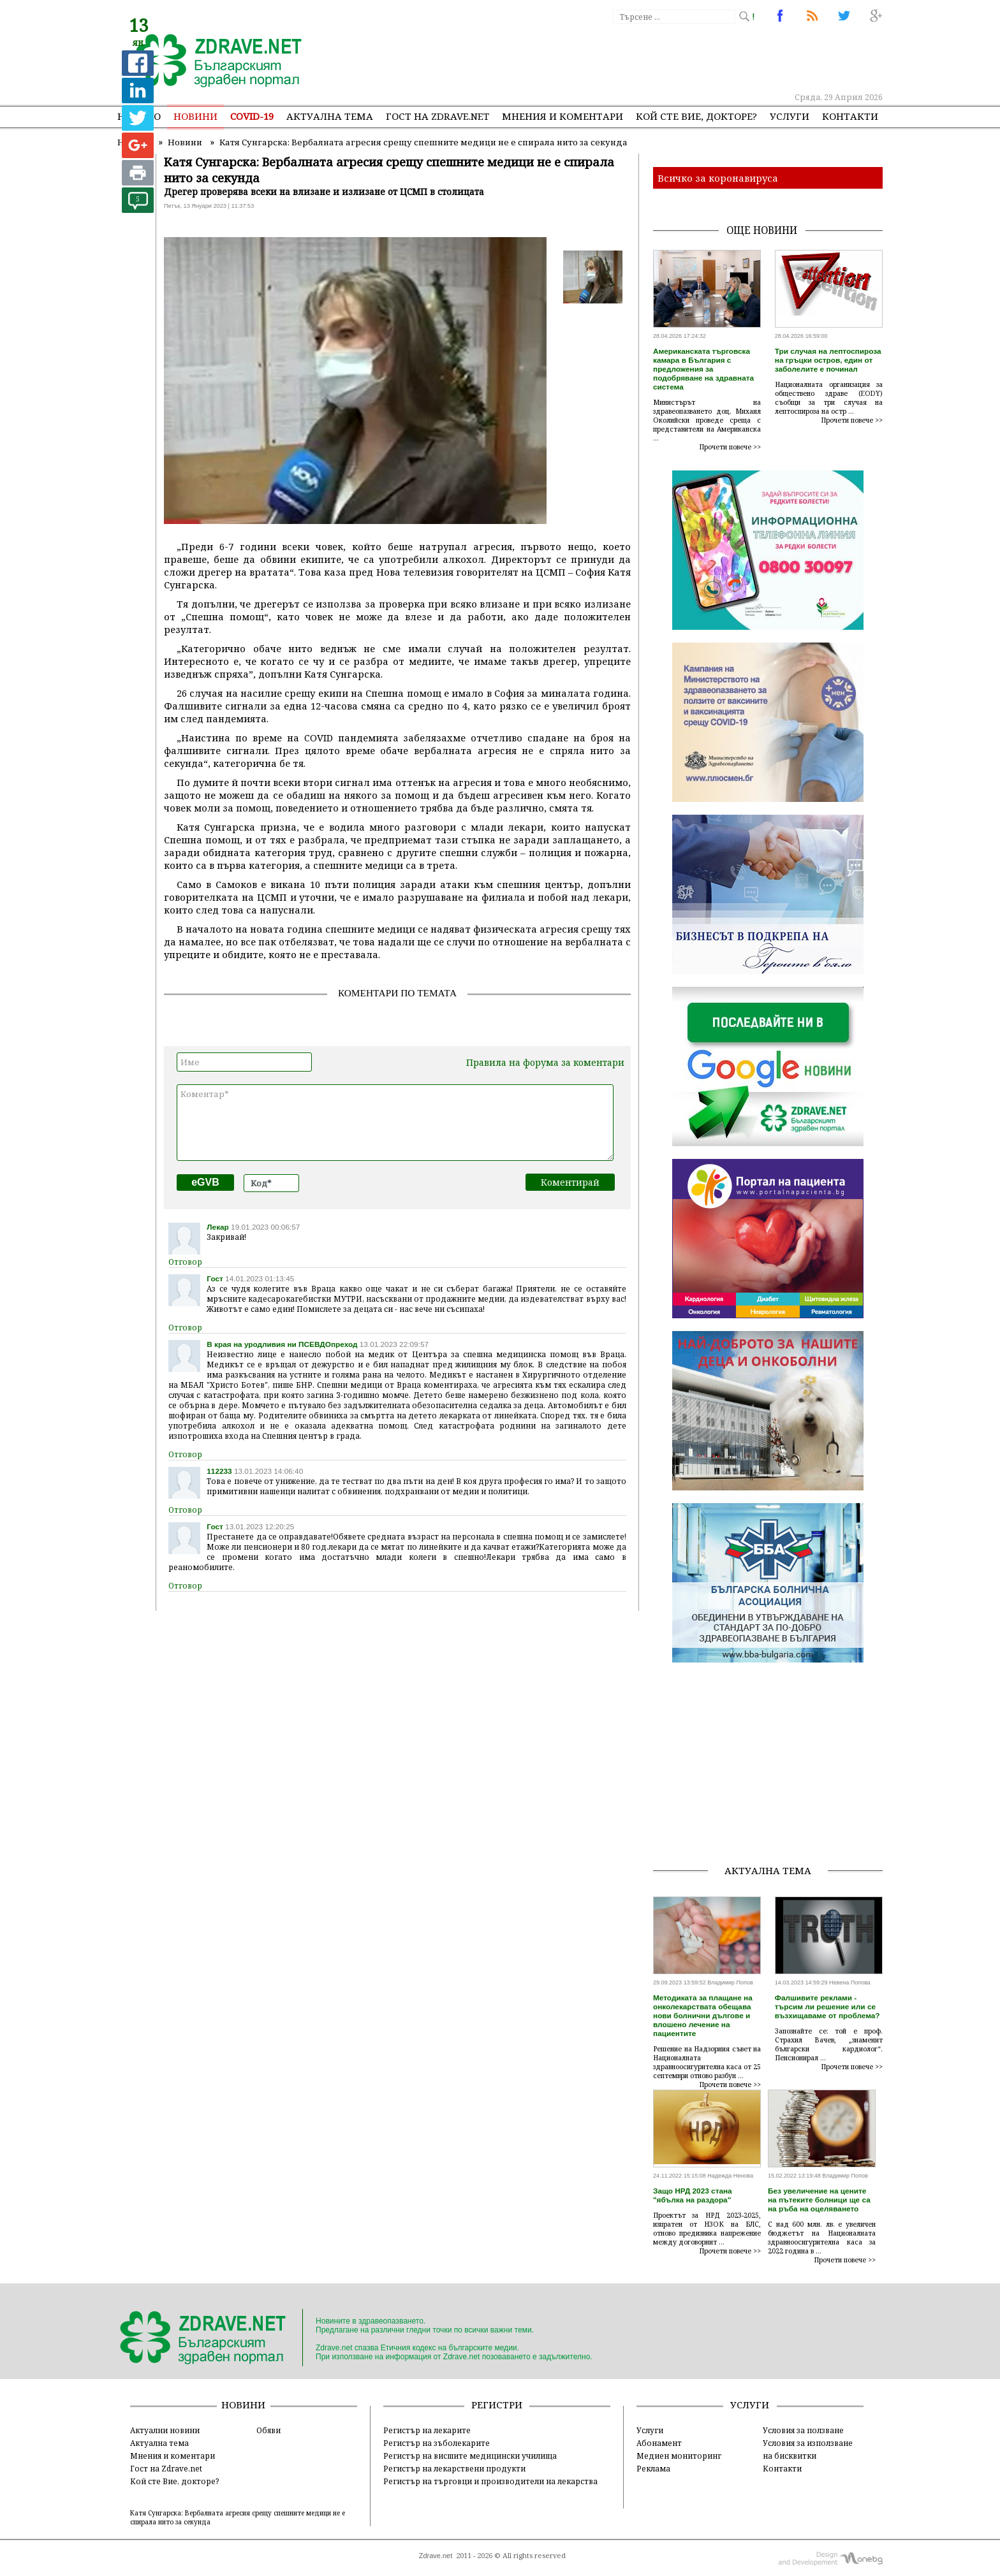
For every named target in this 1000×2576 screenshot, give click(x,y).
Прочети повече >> (730, 446)
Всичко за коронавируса (718, 177)
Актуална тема (329, 116)
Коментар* (395, 1122)
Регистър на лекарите (427, 2430)
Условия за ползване (803, 2430)
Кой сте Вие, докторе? (696, 116)
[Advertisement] (649, 57)
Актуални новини (165, 2430)
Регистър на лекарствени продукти (454, 2468)
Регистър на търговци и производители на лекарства (490, 2481)
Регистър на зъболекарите (436, 2443)
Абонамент (659, 2443)
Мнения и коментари (562, 116)
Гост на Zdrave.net (166, 2468)
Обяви (268, 2430)
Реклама (653, 2468)
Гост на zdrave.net (437, 116)
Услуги (789, 116)
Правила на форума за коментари (545, 1062)
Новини (195, 116)
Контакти (850, 116)
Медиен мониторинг (678, 2455)
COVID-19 (252, 116)
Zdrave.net (436, 2555)
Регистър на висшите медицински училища (470, 2455)
